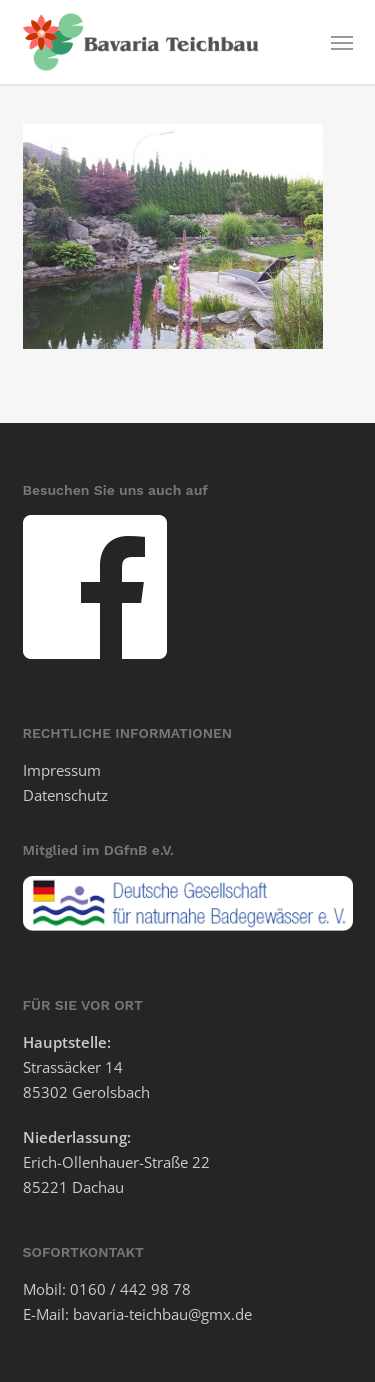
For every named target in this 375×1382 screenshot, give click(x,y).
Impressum (62, 770)
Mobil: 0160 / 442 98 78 (107, 1289)
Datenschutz (65, 795)
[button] (342, 42)
